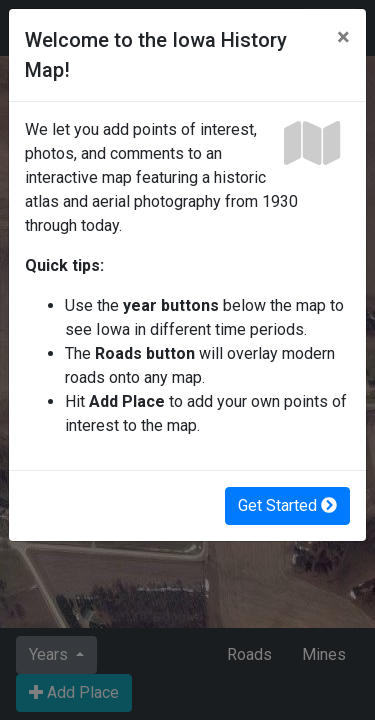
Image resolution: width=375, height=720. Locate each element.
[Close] (343, 37)
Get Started (287, 505)
